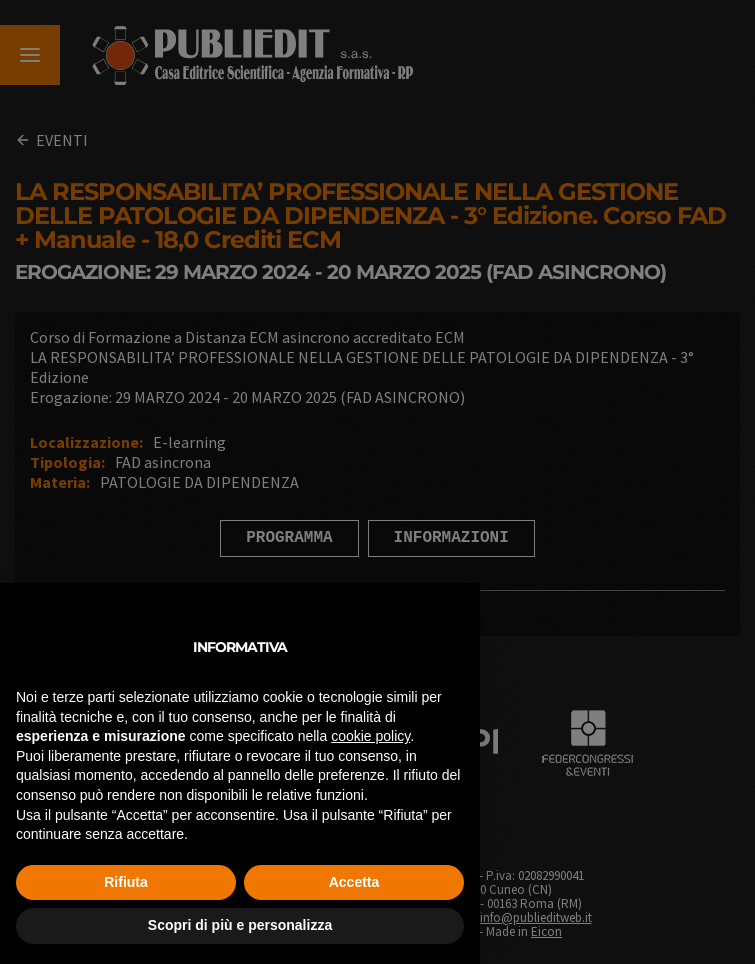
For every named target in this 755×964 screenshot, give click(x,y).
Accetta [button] (354, 882)
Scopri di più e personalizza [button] (240, 925)
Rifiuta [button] (126, 882)
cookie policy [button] (370, 736)
